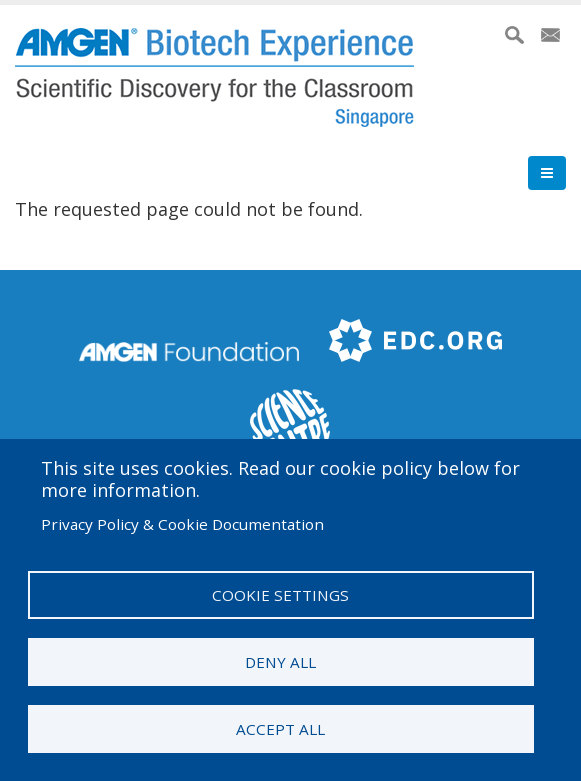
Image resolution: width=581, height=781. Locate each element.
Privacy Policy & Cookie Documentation (182, 524)
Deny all (280, 662)
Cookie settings (280, 595)
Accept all (280, 729)
